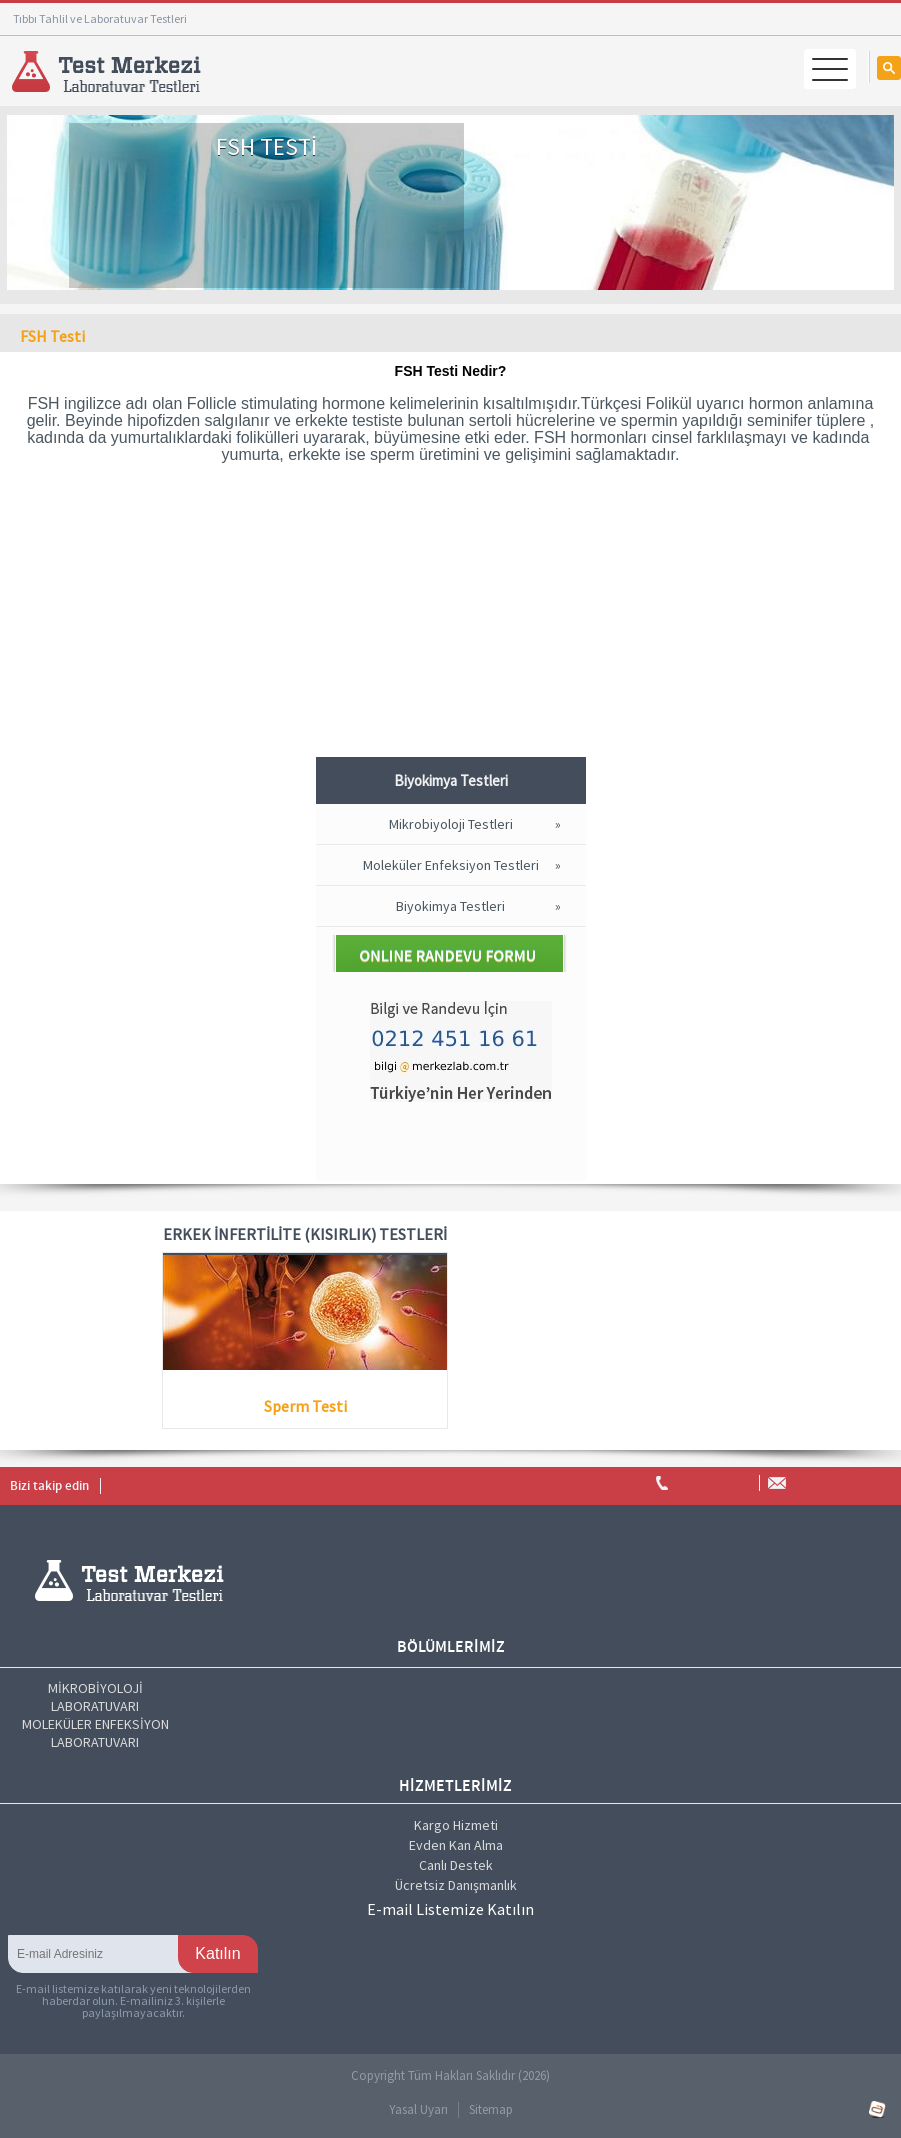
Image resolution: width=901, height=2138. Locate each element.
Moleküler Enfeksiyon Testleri (451, 865)
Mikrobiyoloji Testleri (451, 824)
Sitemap (491, 2109)
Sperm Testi (305, 1406)
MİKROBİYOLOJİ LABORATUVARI (95, 1697)
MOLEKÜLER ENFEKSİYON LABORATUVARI (95, 1733)
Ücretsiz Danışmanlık (456, 1885)
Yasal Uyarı (418, 2109)
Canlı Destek (456, 1865)
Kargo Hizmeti (456, 1825)
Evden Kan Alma (456, 1845)
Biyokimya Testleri (450, 906)
